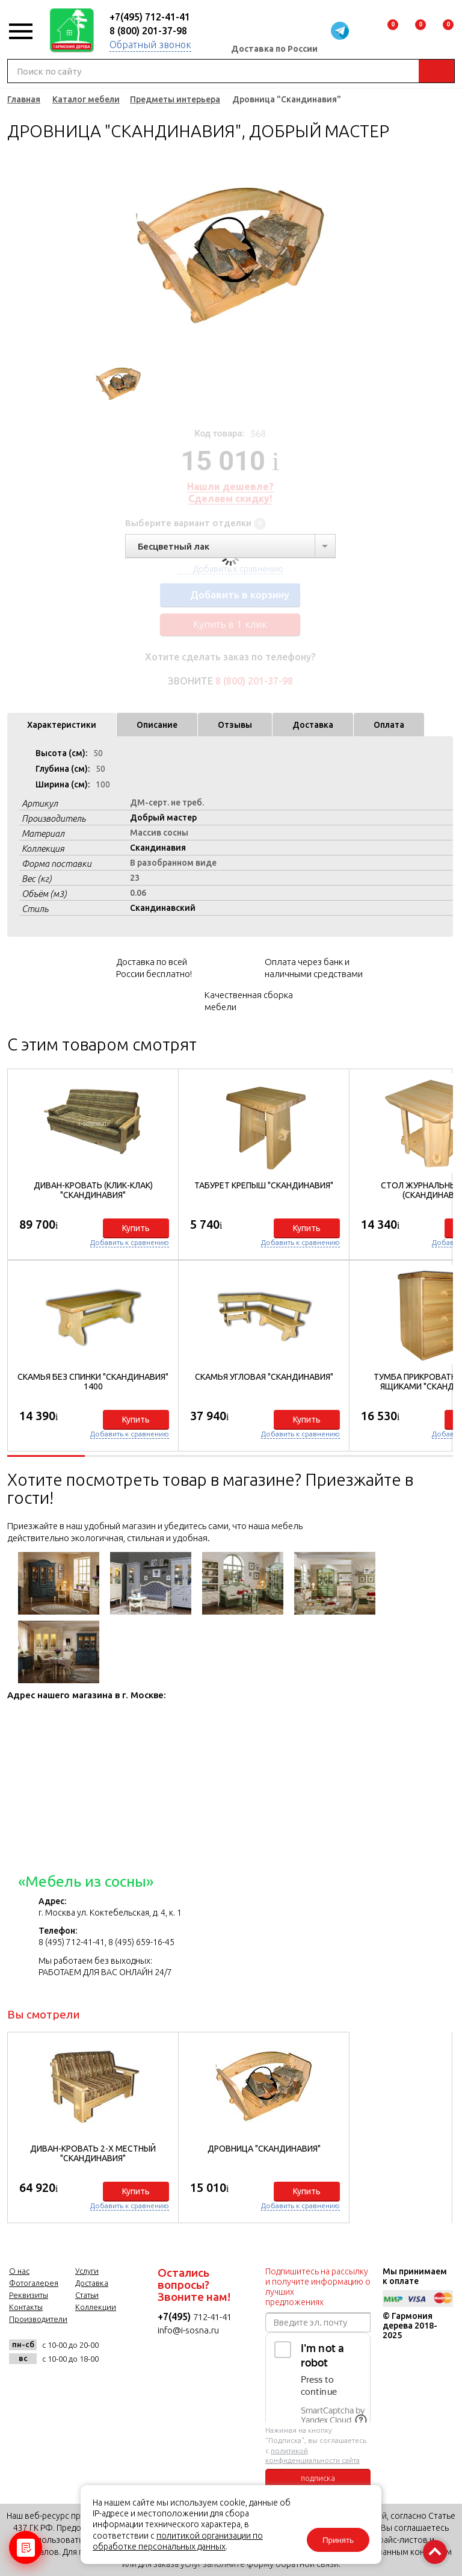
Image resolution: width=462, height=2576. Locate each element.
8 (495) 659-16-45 (141, 1942)
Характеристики (61, 725)
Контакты (26, 2307)
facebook (50, 2385)
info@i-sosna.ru (188, 2330)
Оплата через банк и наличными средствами (314, 968)
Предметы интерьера (175, 99)
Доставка (312, 725)
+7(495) (175, 2316)
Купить (136, 1228)
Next (370, 256)
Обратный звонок (150, 44)
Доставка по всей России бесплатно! (154, 968)
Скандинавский (163, 908)
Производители (38, 2319)
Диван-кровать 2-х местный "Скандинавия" (93, 2153)
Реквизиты (28, 2295)
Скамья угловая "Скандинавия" (264, 1377)
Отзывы (235, 725)
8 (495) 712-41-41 (71, 1942)
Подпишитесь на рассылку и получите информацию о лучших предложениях (318, 2287)
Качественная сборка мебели (249, 1001)
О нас (19, 2271)
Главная (23, 99)
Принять (338, 2540)
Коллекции (95, 2307)
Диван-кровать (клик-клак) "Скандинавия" (93, 1190)
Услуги (87, 2271)
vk (21, 2385)
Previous (90, 256)
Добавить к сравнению (129, 1242)
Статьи (87, 2295)
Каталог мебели (86, 99)
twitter (80, 2385)
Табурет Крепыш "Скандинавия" (263, 1185)
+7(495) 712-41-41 (149, 16)
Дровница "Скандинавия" (264, 2148)
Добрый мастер (163, 817)
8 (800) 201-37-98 (148, 30)
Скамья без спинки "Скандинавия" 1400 (92, 1381)
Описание (157, 725)
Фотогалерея (33, 2283)
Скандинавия (158, 847)
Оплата (389, 725)
